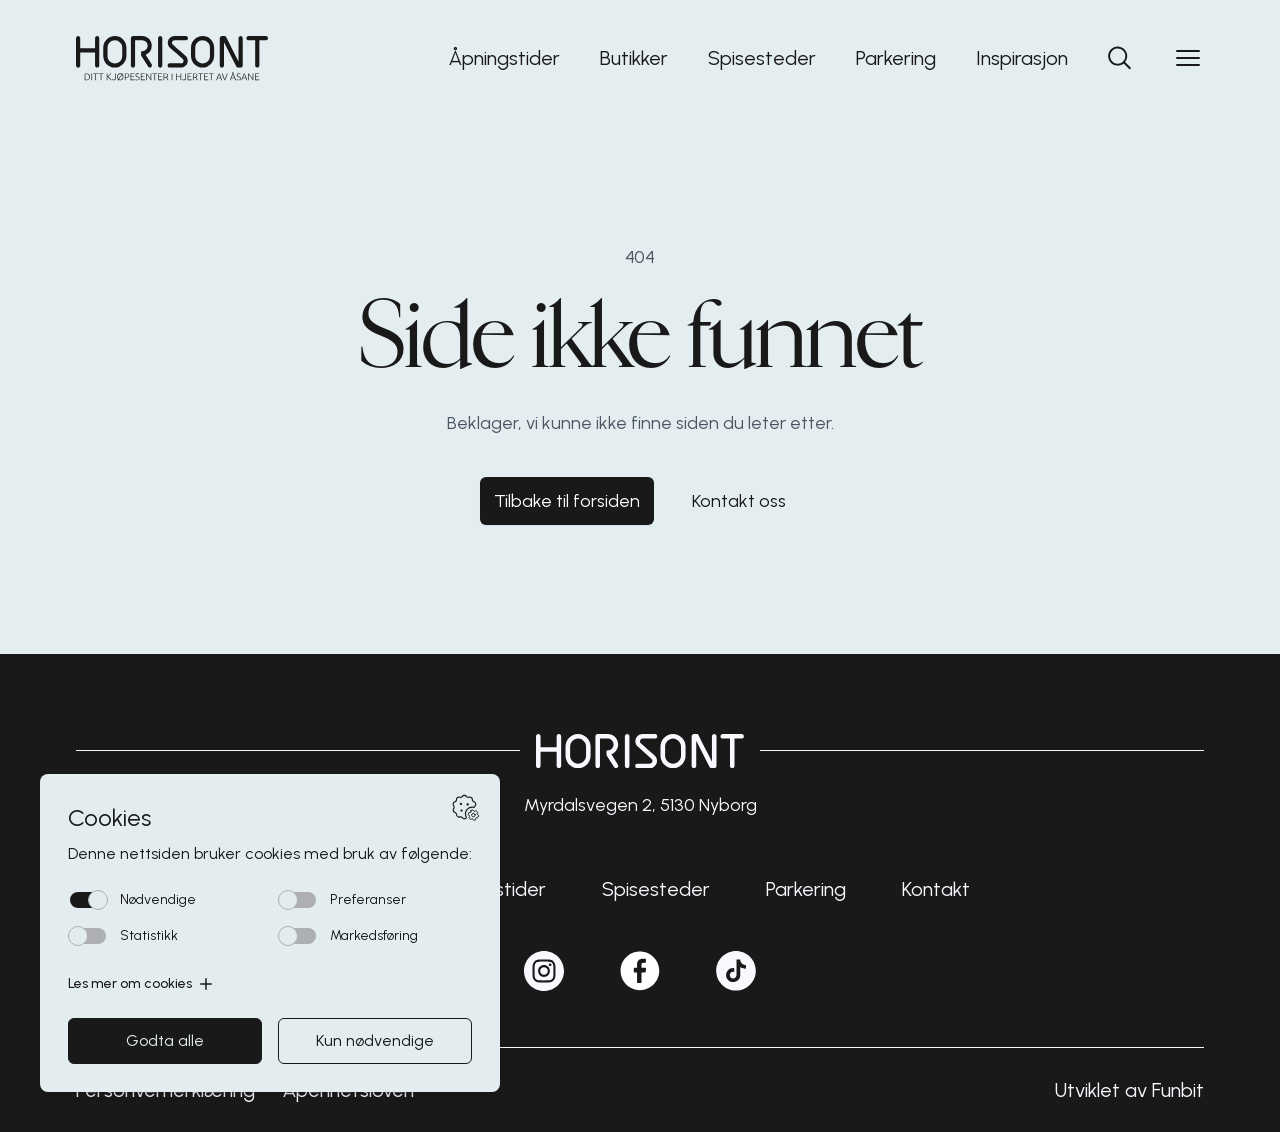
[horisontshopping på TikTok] (736, 971)
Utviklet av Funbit (1129, 1090)
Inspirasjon (1022, 58)
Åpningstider (504, 58)
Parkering (896, 58)
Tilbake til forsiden (567, 501)
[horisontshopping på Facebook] (640, 971)
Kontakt (936, 889)
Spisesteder (762, 58)
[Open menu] (1188, 58)
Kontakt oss (739, 501)
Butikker (634, 58)
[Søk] (1120, 58)
